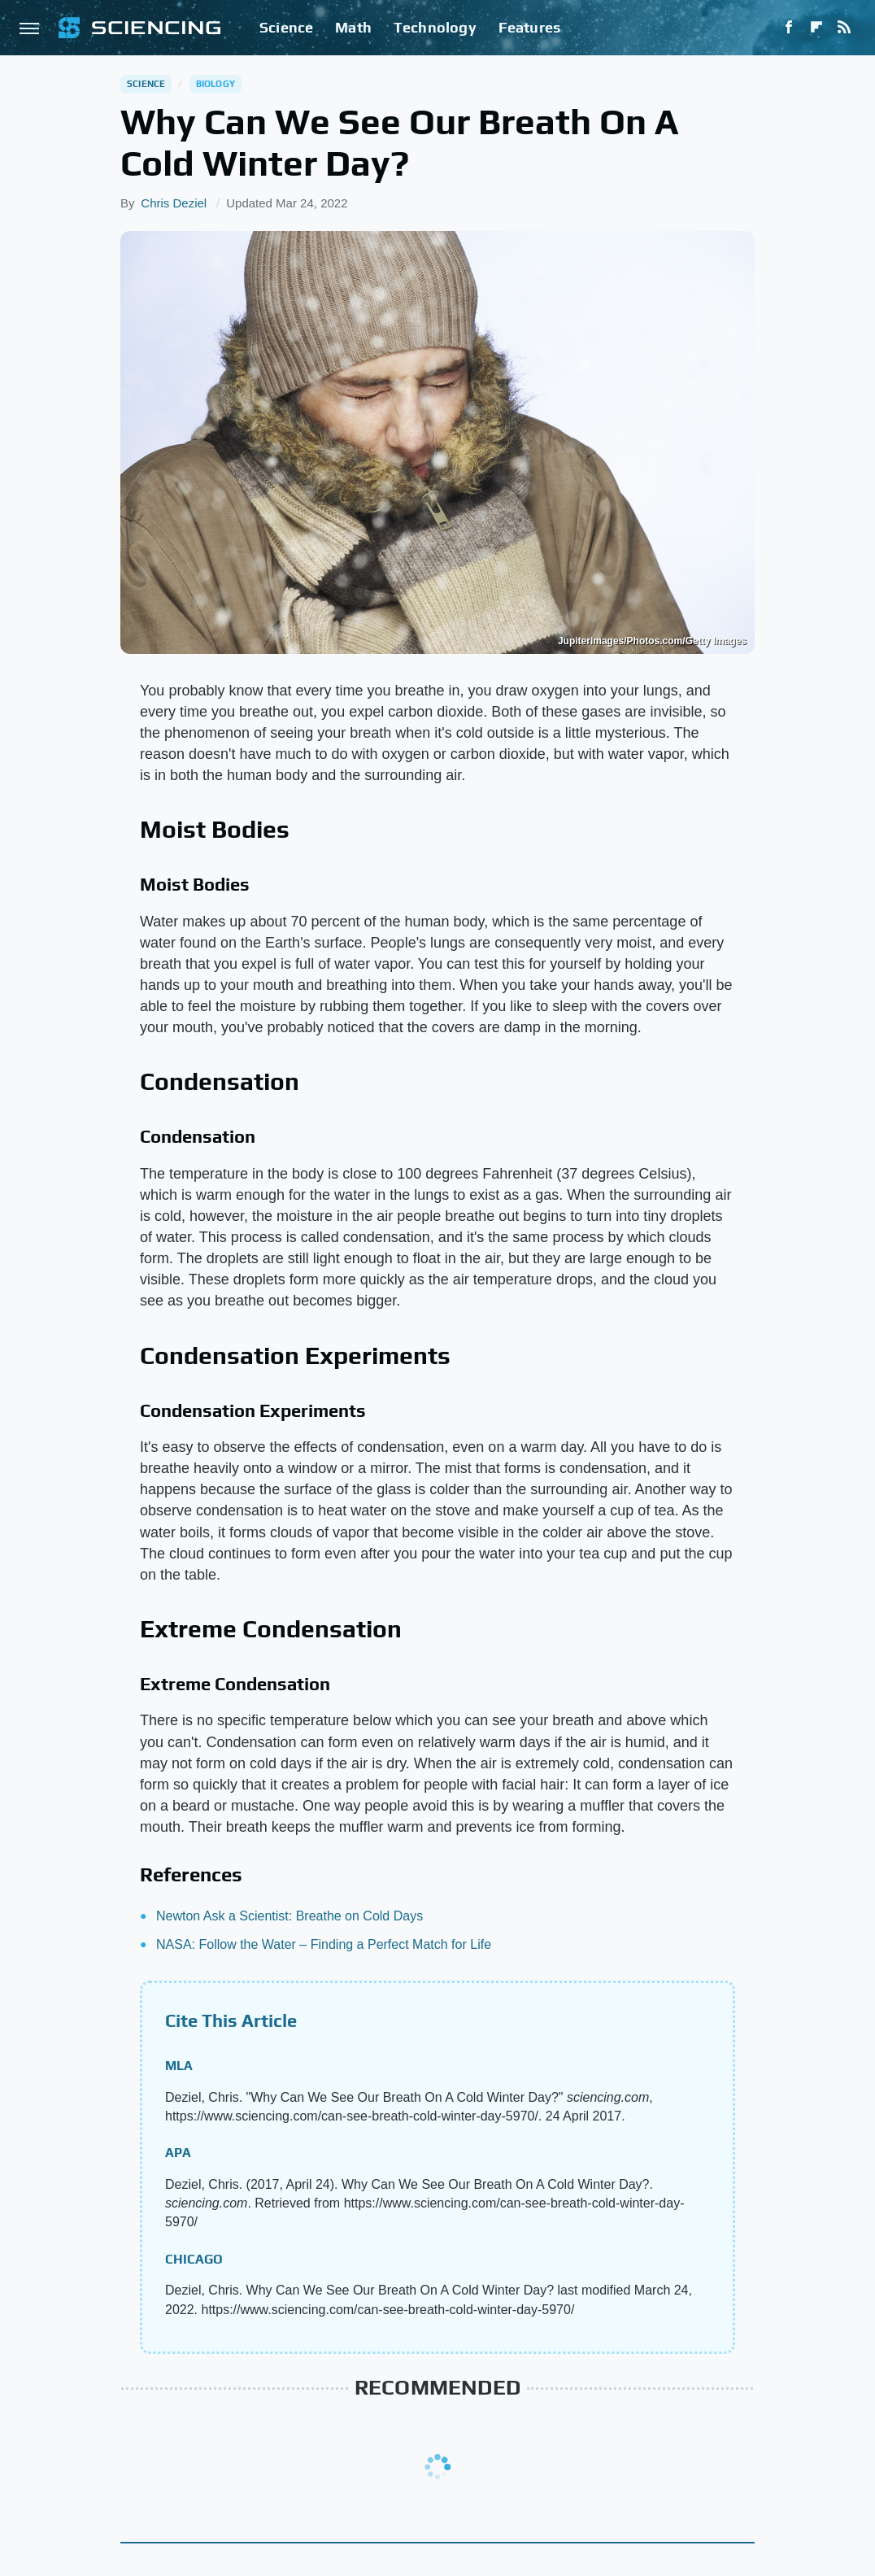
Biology (215, 84)
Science (286, 27)
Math (353, 27)
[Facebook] (788, 28)
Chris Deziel (174, 203)
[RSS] (844, 28)
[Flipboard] (816, 28)
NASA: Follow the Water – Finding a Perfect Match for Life (323, 1944)
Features (529, 27)
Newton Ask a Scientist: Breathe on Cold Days (289, 1916)
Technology (435, 27)
